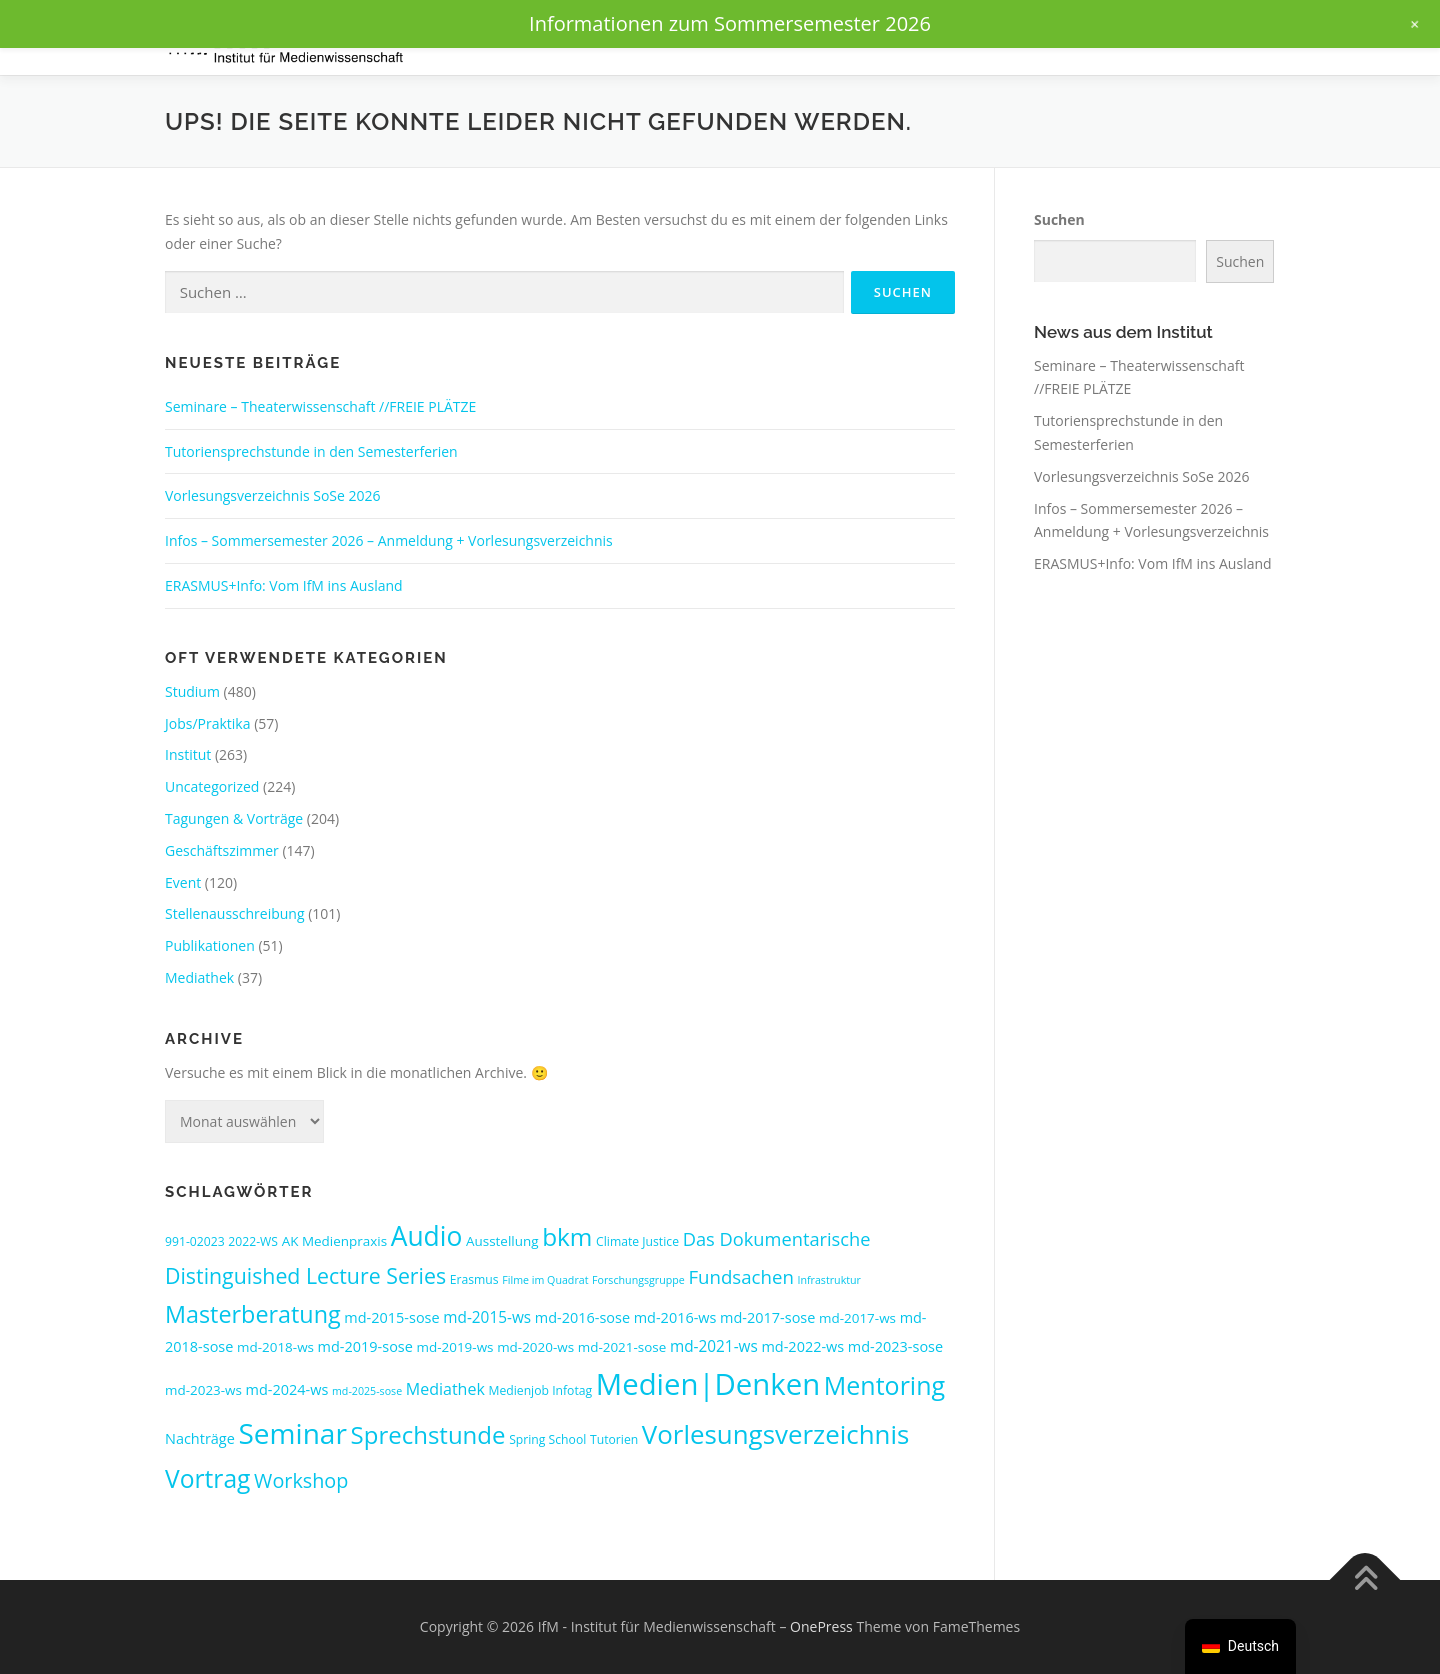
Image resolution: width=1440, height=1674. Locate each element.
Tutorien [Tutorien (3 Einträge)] (614, 1439)
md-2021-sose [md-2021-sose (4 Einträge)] (622, 1347)
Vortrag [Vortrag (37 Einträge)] (207, 1478)
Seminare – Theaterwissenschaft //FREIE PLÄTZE (320, 406)
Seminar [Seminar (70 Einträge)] (292, 1433)
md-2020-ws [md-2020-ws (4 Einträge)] (535, 1347)
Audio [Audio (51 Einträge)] (427, 1236)
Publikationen (210, 945)
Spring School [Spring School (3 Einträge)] (547, 1439)
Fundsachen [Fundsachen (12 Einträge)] (740, 1276)
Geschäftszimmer (222, 850)
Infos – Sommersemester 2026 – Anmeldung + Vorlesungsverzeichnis (389, 540)
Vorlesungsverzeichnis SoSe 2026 (273, 495)
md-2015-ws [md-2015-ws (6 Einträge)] (487, 1317)
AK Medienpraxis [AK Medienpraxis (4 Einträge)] (334, 1241)
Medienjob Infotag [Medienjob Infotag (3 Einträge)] (540, 1390)
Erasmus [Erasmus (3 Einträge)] (474, 1279)
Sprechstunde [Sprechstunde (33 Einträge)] (428, 1434)
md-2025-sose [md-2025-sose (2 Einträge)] (367, 1391)
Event (183, 882)
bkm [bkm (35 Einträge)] (567, 1236)
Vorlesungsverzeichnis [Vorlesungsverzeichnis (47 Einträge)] (775, 1434)
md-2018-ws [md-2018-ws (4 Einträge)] (275, 1347)
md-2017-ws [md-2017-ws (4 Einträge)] (857, 1318)
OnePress (821, 1626)
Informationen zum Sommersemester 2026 (730, 23)
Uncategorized (212, 786)
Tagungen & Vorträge (234, 818)
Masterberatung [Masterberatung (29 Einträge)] (253, 1314)
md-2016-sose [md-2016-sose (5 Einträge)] (582, 1317)
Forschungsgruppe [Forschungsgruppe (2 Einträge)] (638, 1280)
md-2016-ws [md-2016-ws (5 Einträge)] (675, 1317)
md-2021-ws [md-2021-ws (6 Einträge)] (714, 1346)
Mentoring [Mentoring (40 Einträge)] (884, 1385)
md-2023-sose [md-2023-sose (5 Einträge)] (895, 1346)
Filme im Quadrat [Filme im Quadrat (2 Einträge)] (545, 1280)
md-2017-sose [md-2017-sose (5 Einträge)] (767, 1317)
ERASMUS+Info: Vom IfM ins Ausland (284, 585)
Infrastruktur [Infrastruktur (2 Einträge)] (829, 1280)
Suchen (1059, 219)
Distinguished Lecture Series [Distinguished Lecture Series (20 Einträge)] (305, 1275)
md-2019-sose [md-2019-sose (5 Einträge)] (365, 1346)
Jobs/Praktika (208, 723)
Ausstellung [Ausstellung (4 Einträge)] (502, 1241)
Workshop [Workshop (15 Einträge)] (301, 1480)
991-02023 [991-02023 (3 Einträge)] (195, 1241)
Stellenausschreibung (235, 913)
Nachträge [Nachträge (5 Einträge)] (200, 1438)
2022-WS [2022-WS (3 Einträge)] (253, 1241)
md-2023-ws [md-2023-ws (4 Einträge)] (203, 1390)
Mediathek (199, 977)
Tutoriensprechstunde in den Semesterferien (311, 451)
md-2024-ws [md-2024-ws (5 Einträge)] (287, 1389)
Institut (188, 754)
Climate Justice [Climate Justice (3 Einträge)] (637, 1241)
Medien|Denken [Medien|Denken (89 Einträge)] (708, 1384)
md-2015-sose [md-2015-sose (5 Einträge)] (391, 1317)
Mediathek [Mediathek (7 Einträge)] (445, 1389)
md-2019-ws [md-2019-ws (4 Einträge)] (455, 1347)
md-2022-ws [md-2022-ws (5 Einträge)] (802, 1346)
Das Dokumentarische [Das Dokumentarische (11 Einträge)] (777, 1238)
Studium (192, 691)
